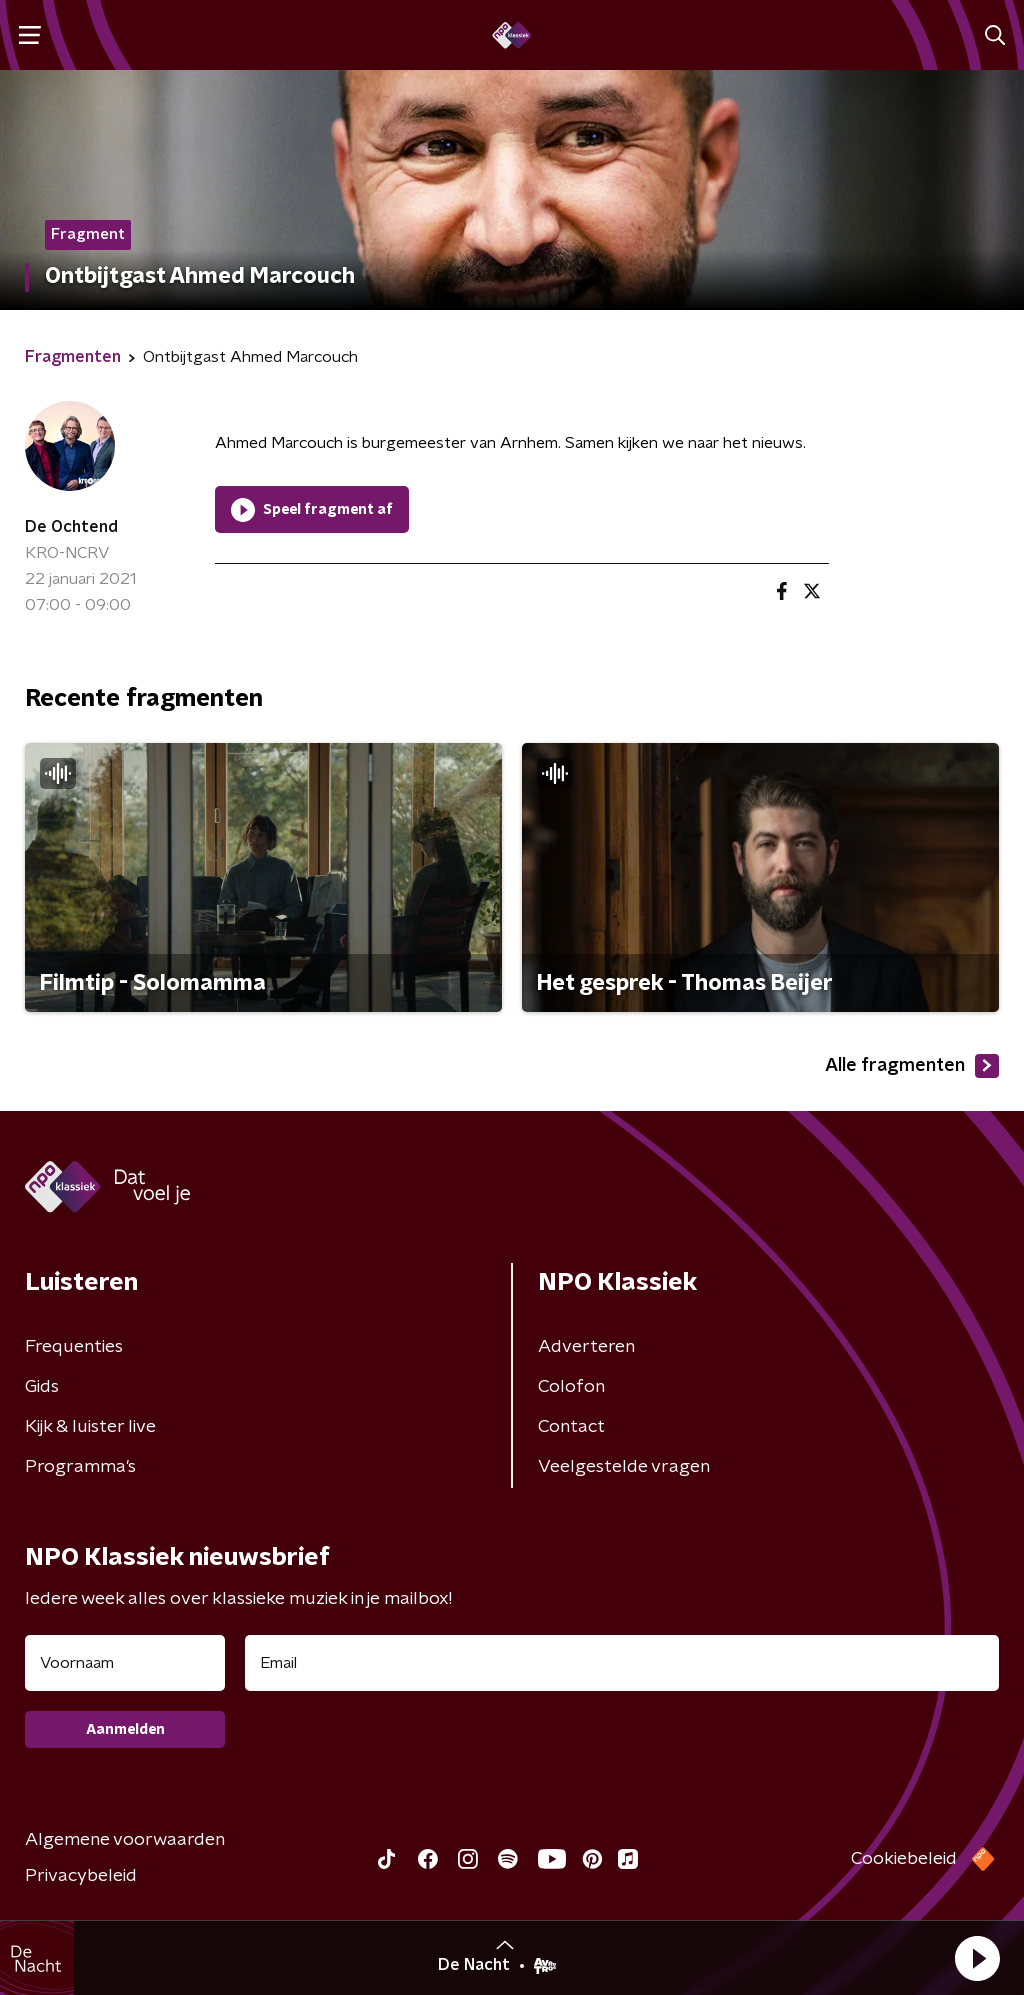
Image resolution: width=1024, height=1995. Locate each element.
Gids (42, 1387)
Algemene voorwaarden (125, 1840)
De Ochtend (71, 527)
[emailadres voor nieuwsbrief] (622, 1663)
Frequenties (74, 1347)
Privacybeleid (81, 1876)
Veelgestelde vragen (624, 1467)
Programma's (80, 1467)
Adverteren (586, 1347)
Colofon (571, 1387)
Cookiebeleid (904, 1859)
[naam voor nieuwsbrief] (125, 1663)
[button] (977, 1958)
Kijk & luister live (90, 1427)
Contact (571, 1427)
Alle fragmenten (912, 1066)
